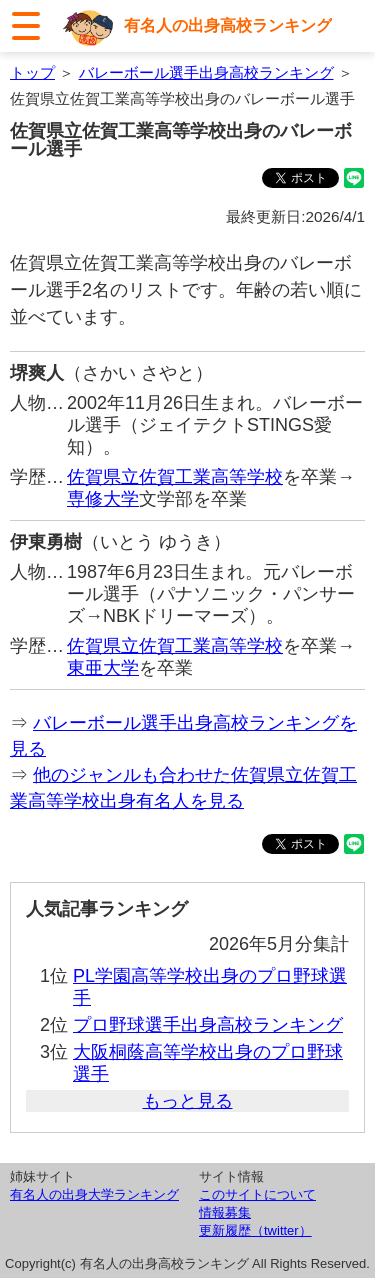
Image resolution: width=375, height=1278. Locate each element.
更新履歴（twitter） (255, 1230)
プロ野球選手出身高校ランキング (208, 1025)
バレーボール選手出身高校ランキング (206, 72)
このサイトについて (257, 1194)
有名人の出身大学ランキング (94, 1194)
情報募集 (225, 1212)
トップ (32, 72)
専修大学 (103, 499)
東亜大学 (103, 668)
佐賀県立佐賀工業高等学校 (175, 477)
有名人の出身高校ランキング (228, 25)
